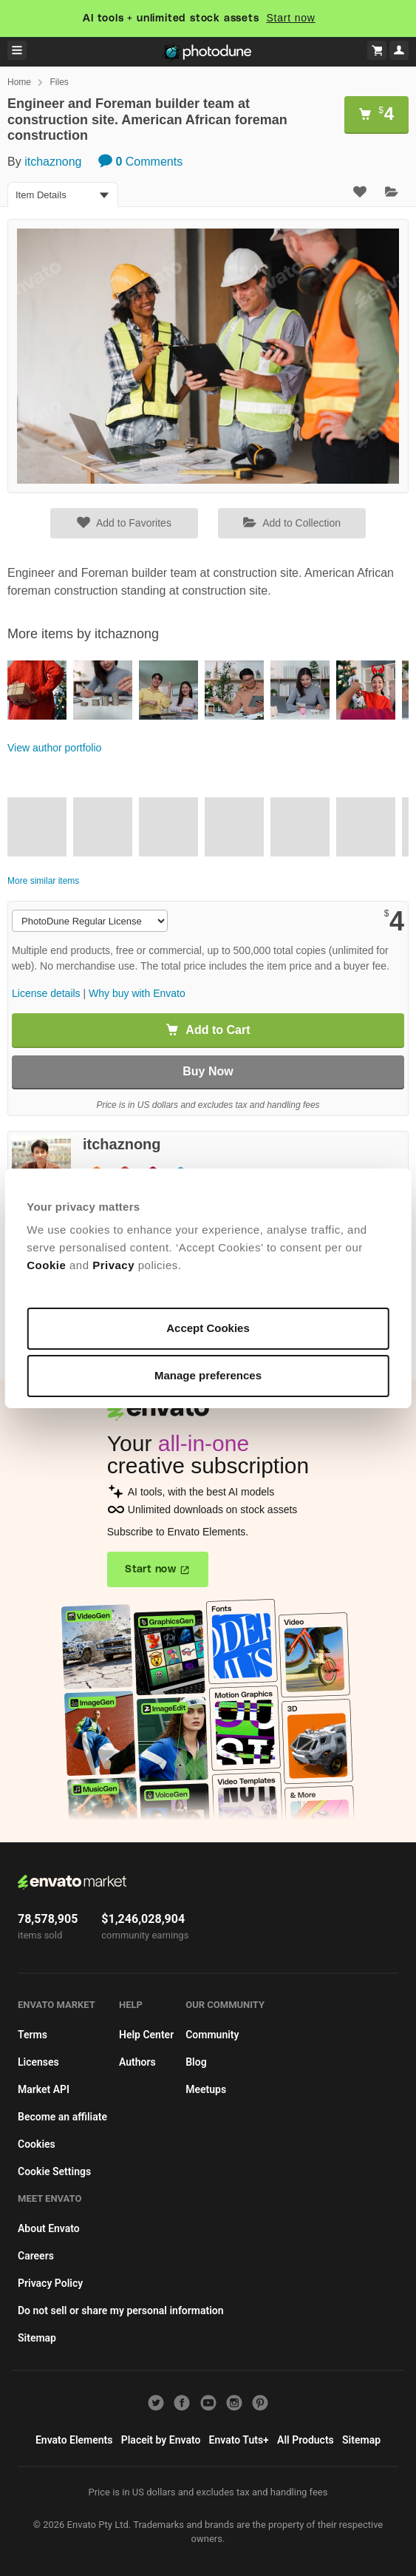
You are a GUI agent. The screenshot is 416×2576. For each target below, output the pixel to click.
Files (59, 82)
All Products (305, 2440)
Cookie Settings (54, 2171)
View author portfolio (54, 748)
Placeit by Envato (161, 2440)
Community (212, 2035)
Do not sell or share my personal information (121, 2310)
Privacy (115, 1265)
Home (19, 82)
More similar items (43, 881)
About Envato (49, 2228)
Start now (290, 18)
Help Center (146, 2035)
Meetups (205, 2089)
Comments (140, 161)
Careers (36, 2256)
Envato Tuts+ (239, 2440)
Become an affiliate (62, 2117)
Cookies (36, 2144)
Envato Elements (74, 2440)
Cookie (47, 1265)
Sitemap (37, 2338)
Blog (195, 2062)
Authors (137, 2062)
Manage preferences (208, 1375)
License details (46, 993)
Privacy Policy (50, 2283)
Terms (32, 2035)
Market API (43, 2089)
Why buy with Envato (137, 993)
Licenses (38, 2062)
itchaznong (52, 161)
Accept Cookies (208, 1328)
